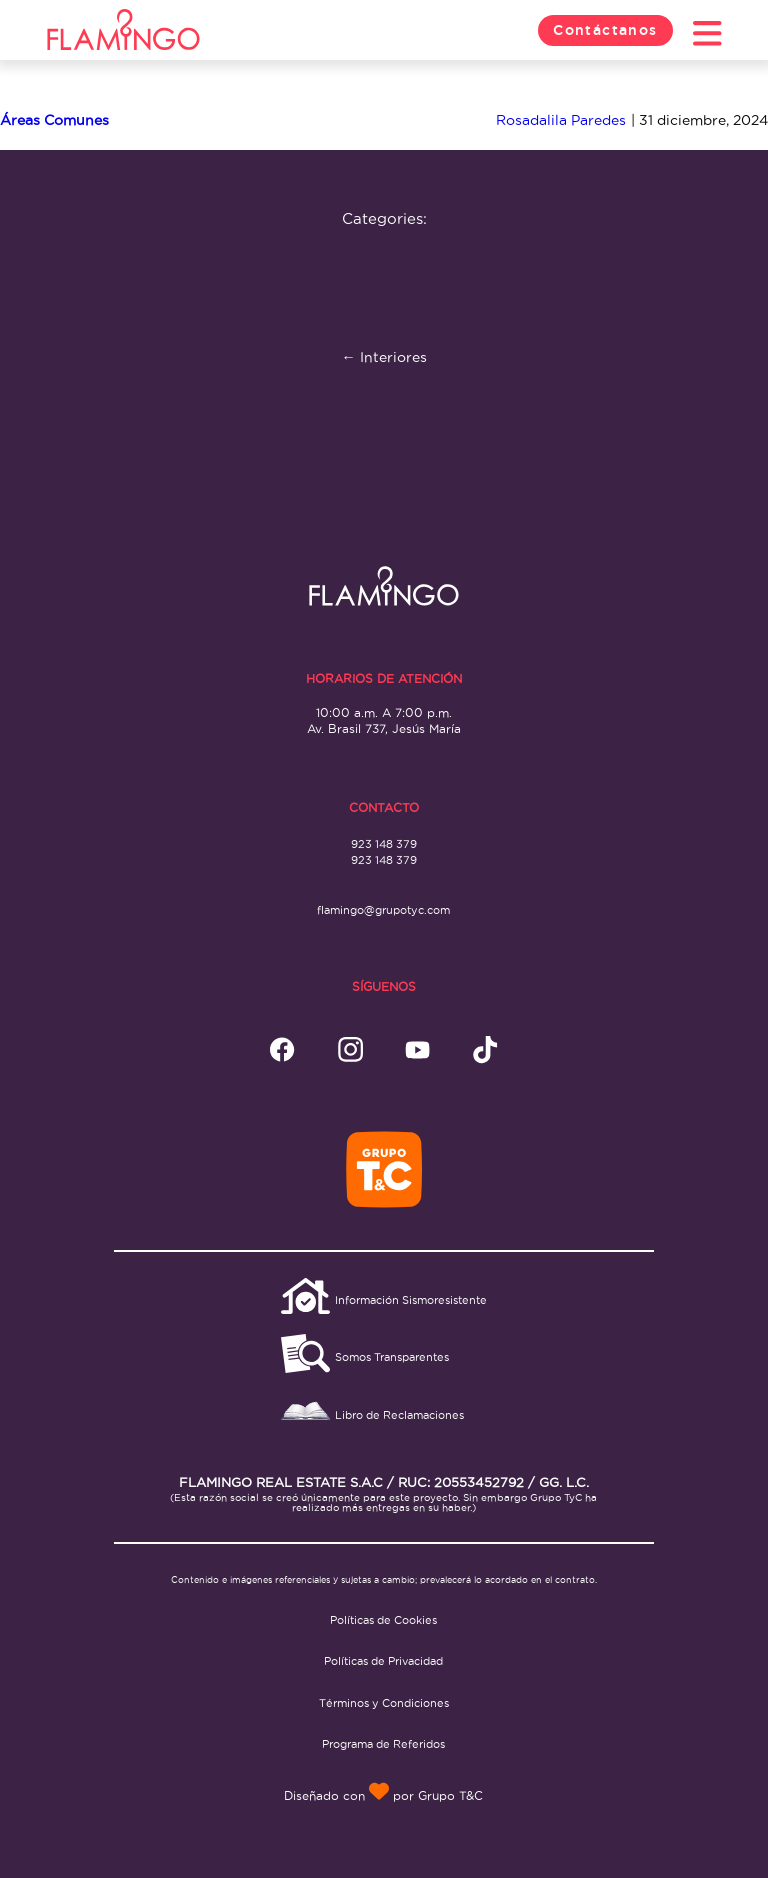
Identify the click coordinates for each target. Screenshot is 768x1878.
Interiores (383, 357)
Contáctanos (605, 30)
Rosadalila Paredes (561, 120)
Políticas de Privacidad (383, 1661)
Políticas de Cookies (383, 1620)
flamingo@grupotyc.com (383, 910)
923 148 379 (384, 844)
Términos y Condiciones (384, 1703)
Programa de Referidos (383, 1744)
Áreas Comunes (54, 120)
